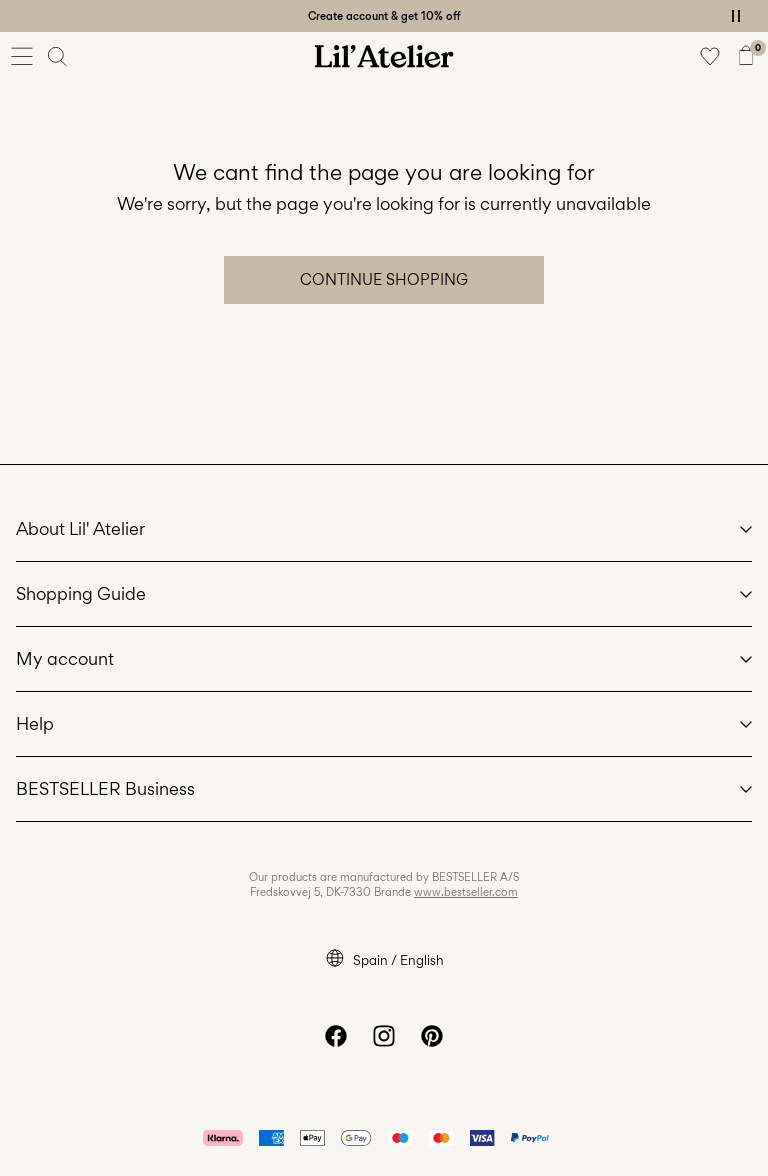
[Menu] (22, 56)
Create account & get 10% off (384, 16)
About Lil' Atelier (80, 528)
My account (65, 658)
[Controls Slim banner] (736, 16)
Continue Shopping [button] (384, 279)
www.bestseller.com (466, 892)
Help (35, 723)
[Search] (58, 56)
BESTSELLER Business (105, 788)
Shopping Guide (81, 593)
